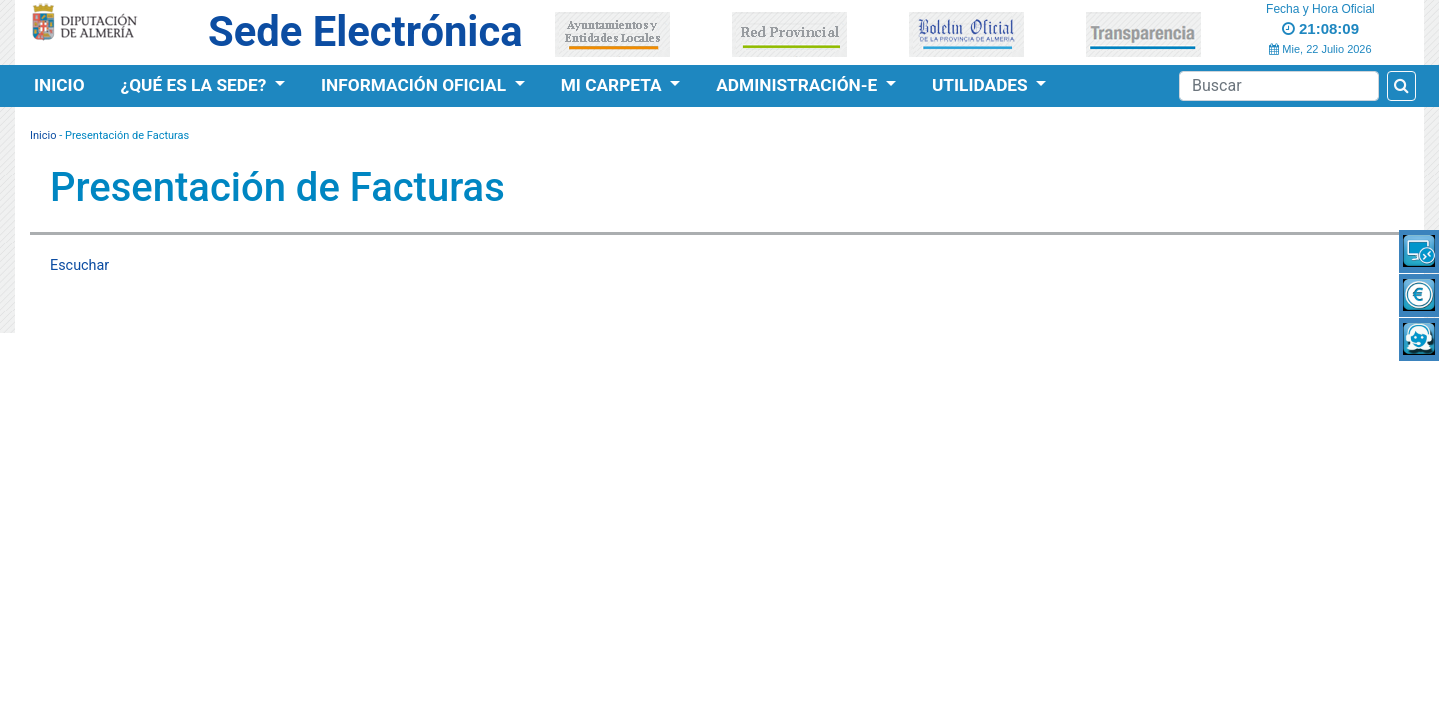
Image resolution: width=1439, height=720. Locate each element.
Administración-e (798, 85)
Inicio (59, 85)
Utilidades (982, 85)
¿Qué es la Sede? (196, 85)
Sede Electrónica (365, 31)
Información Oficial (415, 85)
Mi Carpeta (613, 85)
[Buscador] (1279, 86)
